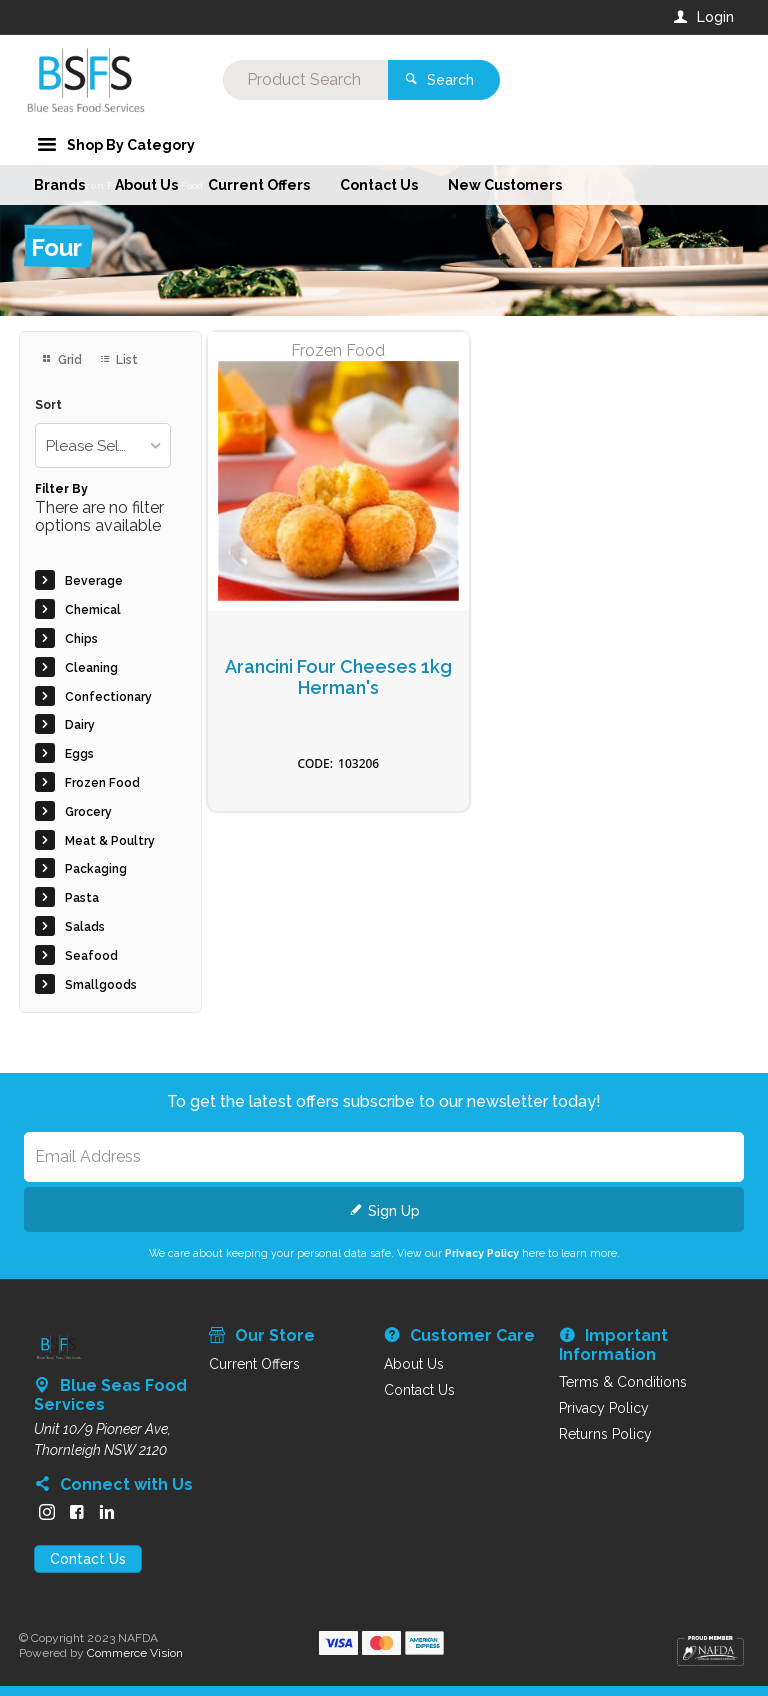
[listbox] (102, 445)
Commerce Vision (135, 1653)
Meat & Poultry (110, 841)
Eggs (79, 754)
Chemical (93, 610)
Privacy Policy (482, 1253)
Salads (85, 927)
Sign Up (394, 1211)
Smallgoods (101, 985)
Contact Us (88, 1559)
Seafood (91, 956)
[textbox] (303, 80)
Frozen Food (102, 783)
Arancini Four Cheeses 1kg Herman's (338, 677)
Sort (48, 405)
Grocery (88, 812)
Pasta (82, 898)
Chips (81, 639)
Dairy (80, 725)
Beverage (94, 581)
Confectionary (108, 697)
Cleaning (91, 668)
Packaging (96, 869)
